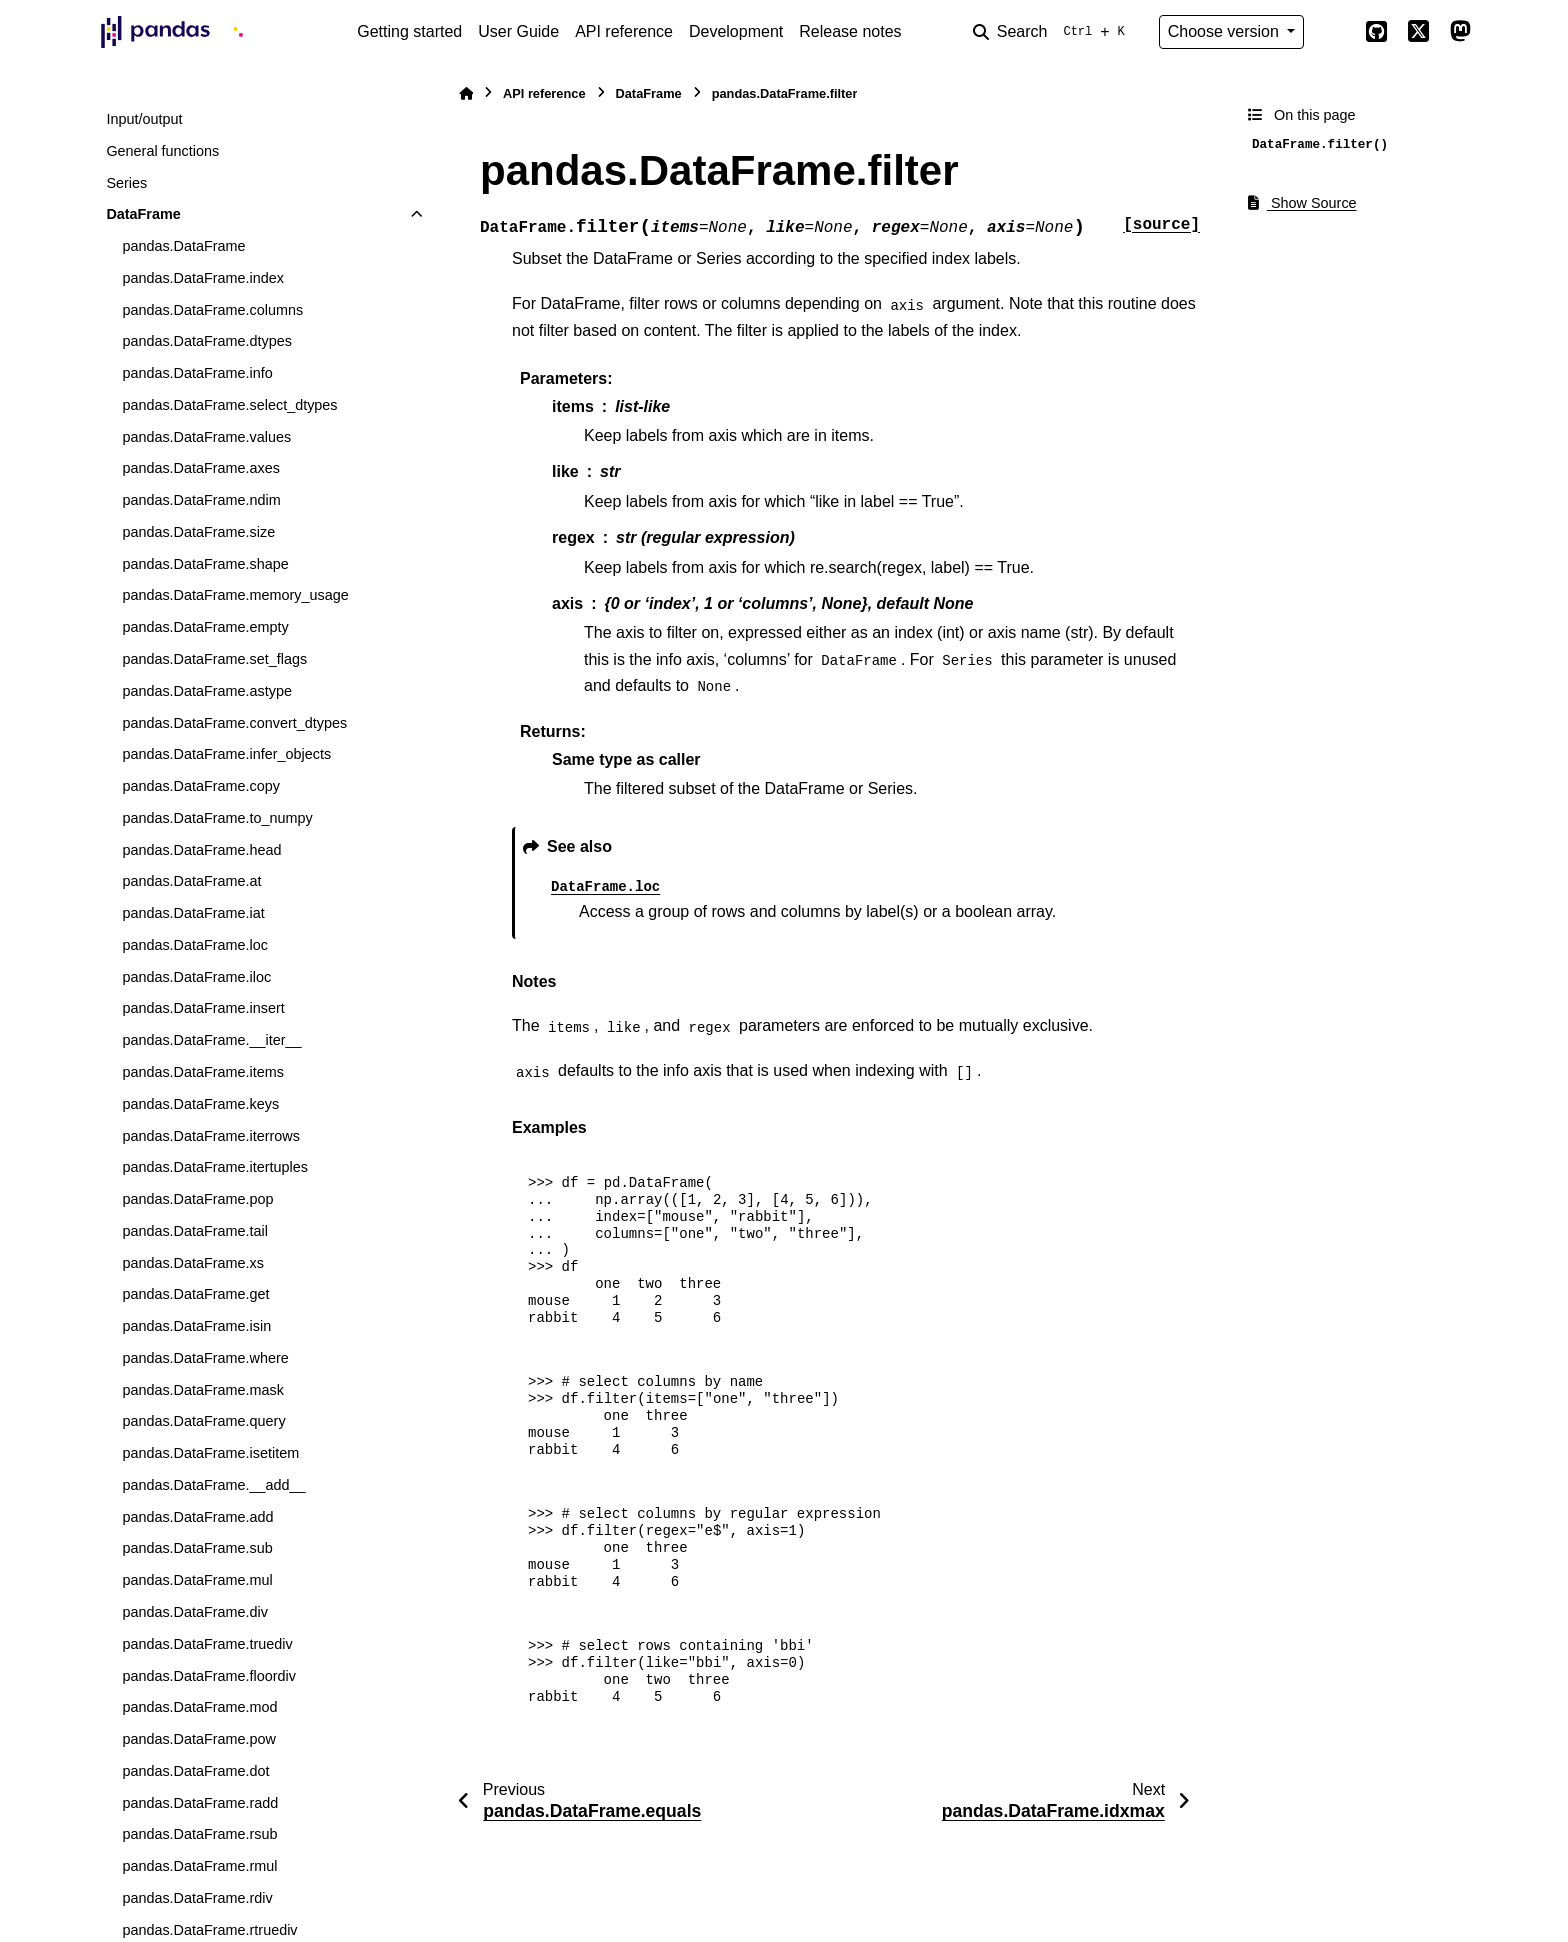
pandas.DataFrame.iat (193, 913)
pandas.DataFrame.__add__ (213, 1485)
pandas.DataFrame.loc (195, 945)
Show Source (1302, 203)
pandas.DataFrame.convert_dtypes (234, 723)
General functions (162, 151)
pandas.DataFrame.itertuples (215, 1167)
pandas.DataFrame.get (195, 1294)
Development (736, 31)
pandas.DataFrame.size (198, 532)
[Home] (466, 93)
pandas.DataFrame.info (197, 373)
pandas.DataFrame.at (191, 881)
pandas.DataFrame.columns (212, 310)
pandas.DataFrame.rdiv (197, 1898)
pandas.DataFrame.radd (200, 1803)
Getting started (409, 31)
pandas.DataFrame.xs (193, 1263)
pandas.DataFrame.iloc (196, 977)
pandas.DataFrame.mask (203, 1390)
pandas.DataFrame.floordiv (209, 1676)
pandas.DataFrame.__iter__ (211, 1040)
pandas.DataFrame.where (205, 1358)
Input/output (144, 119)
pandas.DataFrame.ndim (201, 500)
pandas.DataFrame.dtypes (207, 341)
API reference (624, 31)
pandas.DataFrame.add (197, 1517)
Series (126, 183)
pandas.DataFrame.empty (205, 627)
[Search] (1053, 32)
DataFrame (143, 214)
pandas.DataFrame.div (195, 1612)
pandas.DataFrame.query (203, 1421)
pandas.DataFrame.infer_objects (226, 754)
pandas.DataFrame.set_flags (214, 659)
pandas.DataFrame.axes (201, 468)
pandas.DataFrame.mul (197, 1580)
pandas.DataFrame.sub (197, 1548)
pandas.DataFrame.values (206, 437)
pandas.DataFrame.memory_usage (235, 595)
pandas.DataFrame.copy (201, 786)
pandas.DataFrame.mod (199, 1707)
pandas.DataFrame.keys (200, 1104)
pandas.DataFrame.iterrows (211, 1136)
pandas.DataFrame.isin (196, 1326)
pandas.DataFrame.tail (195, 1231)
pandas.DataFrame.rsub (199, 1834)
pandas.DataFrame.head (201, 850)
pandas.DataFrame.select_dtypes (229, 405)
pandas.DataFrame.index (203, 278)
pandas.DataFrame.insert (203, 1008)
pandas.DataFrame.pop (197, 1199)
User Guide (518, 31)
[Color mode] (1334, 32)
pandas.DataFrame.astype (207, 691)
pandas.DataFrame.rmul (199, 1866)
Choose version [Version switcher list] (1226, 31)
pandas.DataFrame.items (203, 1072)
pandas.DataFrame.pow (199, 1739)
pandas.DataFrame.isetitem (210, 1453)
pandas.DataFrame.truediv (207, 1644)
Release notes (850, 31)
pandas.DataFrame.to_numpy (217, 818)
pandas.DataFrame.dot (195, 1771)
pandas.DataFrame (183, 246)
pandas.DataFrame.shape (205, 564)
